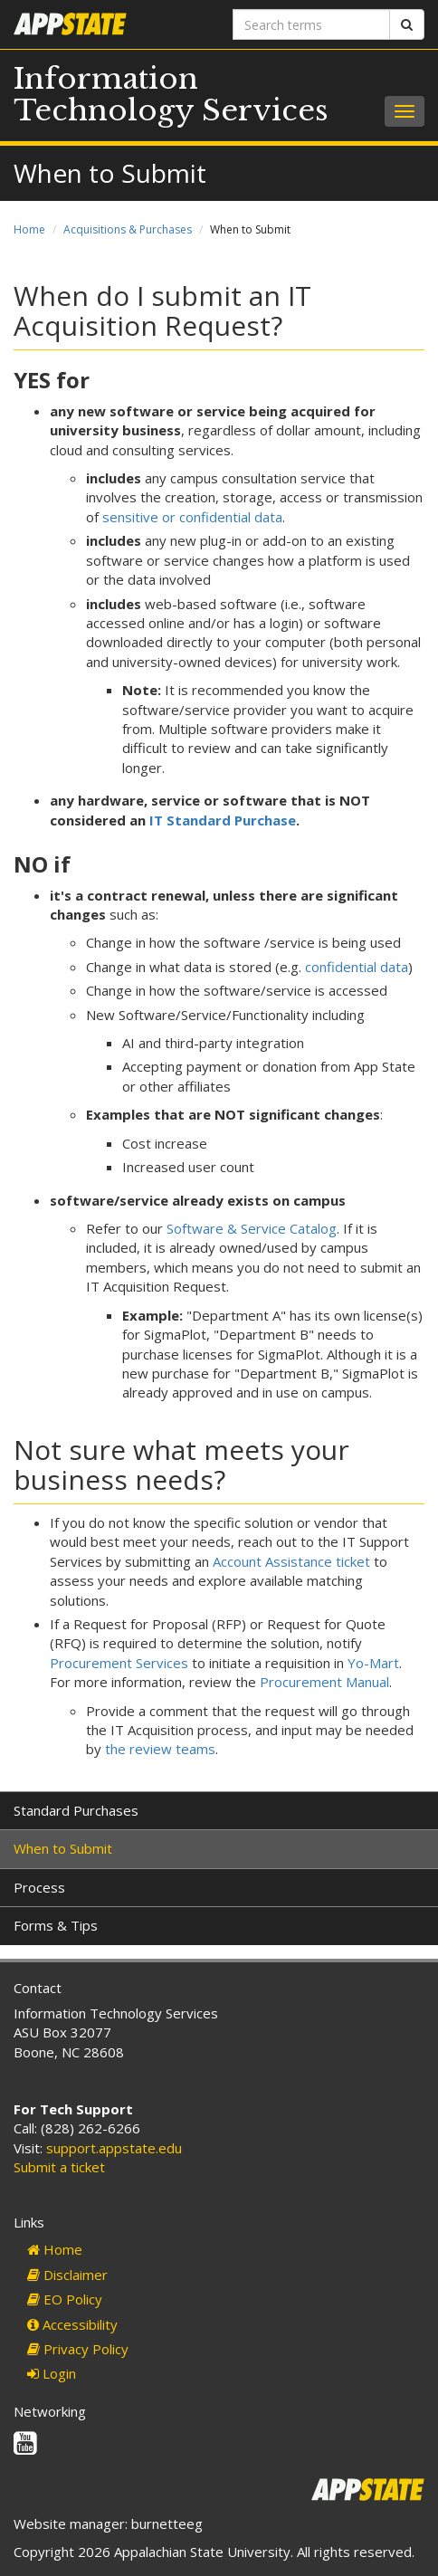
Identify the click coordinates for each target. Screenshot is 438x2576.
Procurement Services (119, 1663)
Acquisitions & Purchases (127, 229)
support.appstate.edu (114, 2148)
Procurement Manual (324, 1682)
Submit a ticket (59, 2167)
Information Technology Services (171, 95)
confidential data (356, 967)
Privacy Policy (78, 2349)
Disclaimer (67, 2275)
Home (29, 229)
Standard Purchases (76, 1810)
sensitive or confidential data (192, 517)
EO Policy (64, 2299)
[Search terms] (311, 24)
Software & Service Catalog (252, 1228)
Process (39, 1887)
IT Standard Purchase (222, 820)
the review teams (160, 1749)
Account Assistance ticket (291, 1561)
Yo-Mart (373, 1663)
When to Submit (63, 1848)
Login (51, 2373)
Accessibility (72, 2324)
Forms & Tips (56, 1925)
